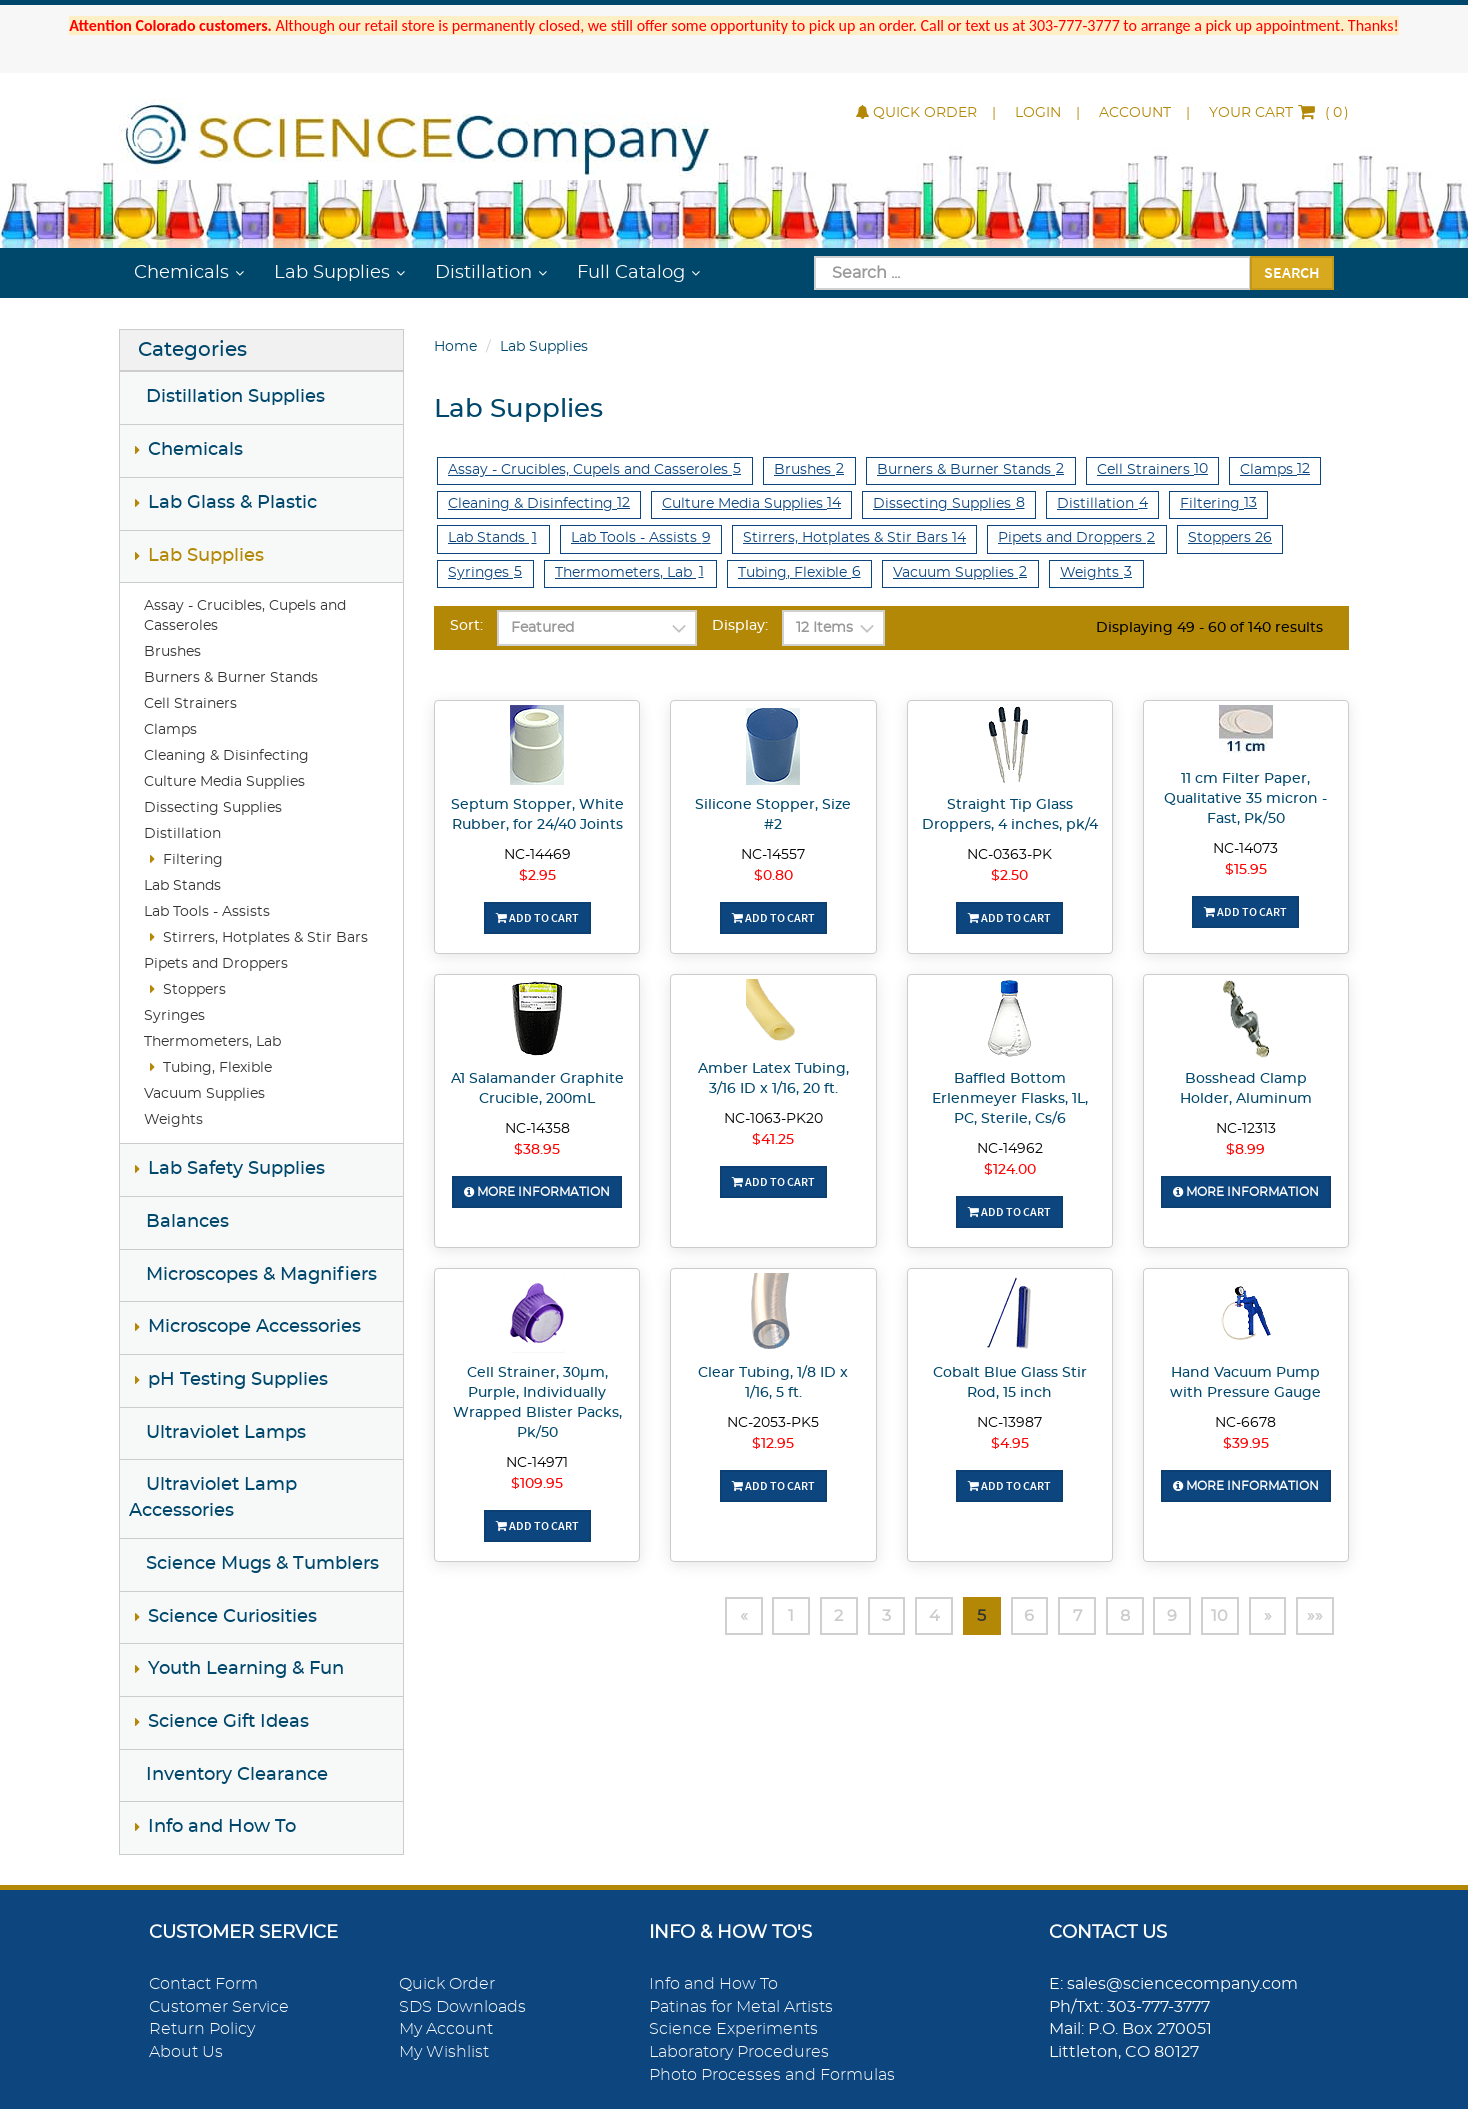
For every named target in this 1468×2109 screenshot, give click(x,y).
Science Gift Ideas (228, 1722)
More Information (537, 1192)
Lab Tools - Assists (207, 912)
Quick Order (916, 113)
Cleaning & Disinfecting (226, 756)
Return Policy (202, 2029)
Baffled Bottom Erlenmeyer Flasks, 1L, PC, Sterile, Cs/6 (1010, 1099)
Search (1292, 272)
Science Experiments (733, 2029)
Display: (740, 626)
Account (1135, 113)
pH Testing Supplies (238, 1380)
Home (455, 347)
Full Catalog (631, 273)
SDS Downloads (462, 2007)
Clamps (170, 730)
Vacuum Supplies (204, 1094)
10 (1219, 1616)
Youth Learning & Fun (246, 1669)
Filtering (193, 860)
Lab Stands (182, 886)
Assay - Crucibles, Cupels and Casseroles (595, 469)
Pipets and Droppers (216, 964)
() (1279, 113)
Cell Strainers (190, 704)
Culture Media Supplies (224, 782)
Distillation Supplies (235, 397)
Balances (187, 1222)
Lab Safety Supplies (236, 1169)
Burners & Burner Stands (231, 678)
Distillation (483, 273)
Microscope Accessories (254, 1327)
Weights (173, 1120)
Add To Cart (537, 917)
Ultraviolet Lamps (226, 1433)
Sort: (466, 626)
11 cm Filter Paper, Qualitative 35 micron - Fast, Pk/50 (1245, 799)
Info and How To (222, 1827)
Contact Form (203, 1984)
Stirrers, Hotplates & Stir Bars (265, 938)
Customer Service (219, 2007)
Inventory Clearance (237, 1775)
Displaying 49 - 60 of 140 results (1209, 628)
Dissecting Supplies (213, 808)
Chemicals (181, 273)
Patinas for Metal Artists (741, 2007)
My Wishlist (444, 2052)
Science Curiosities (232, 1617)
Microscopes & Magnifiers (261, 1275)
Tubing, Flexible (217, 1068)
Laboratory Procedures (739, 2052)
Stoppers (194, 990)
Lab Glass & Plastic (232, 503)
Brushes (172, 652)
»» (1315, 1616)
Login (1038, 113)
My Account (446, 2029)
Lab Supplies (332, 273)
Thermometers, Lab (212, 1042)
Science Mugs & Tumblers (262, 1564)
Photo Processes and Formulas (772, 2075)
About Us (186, 2052)
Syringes (174, 1016)
